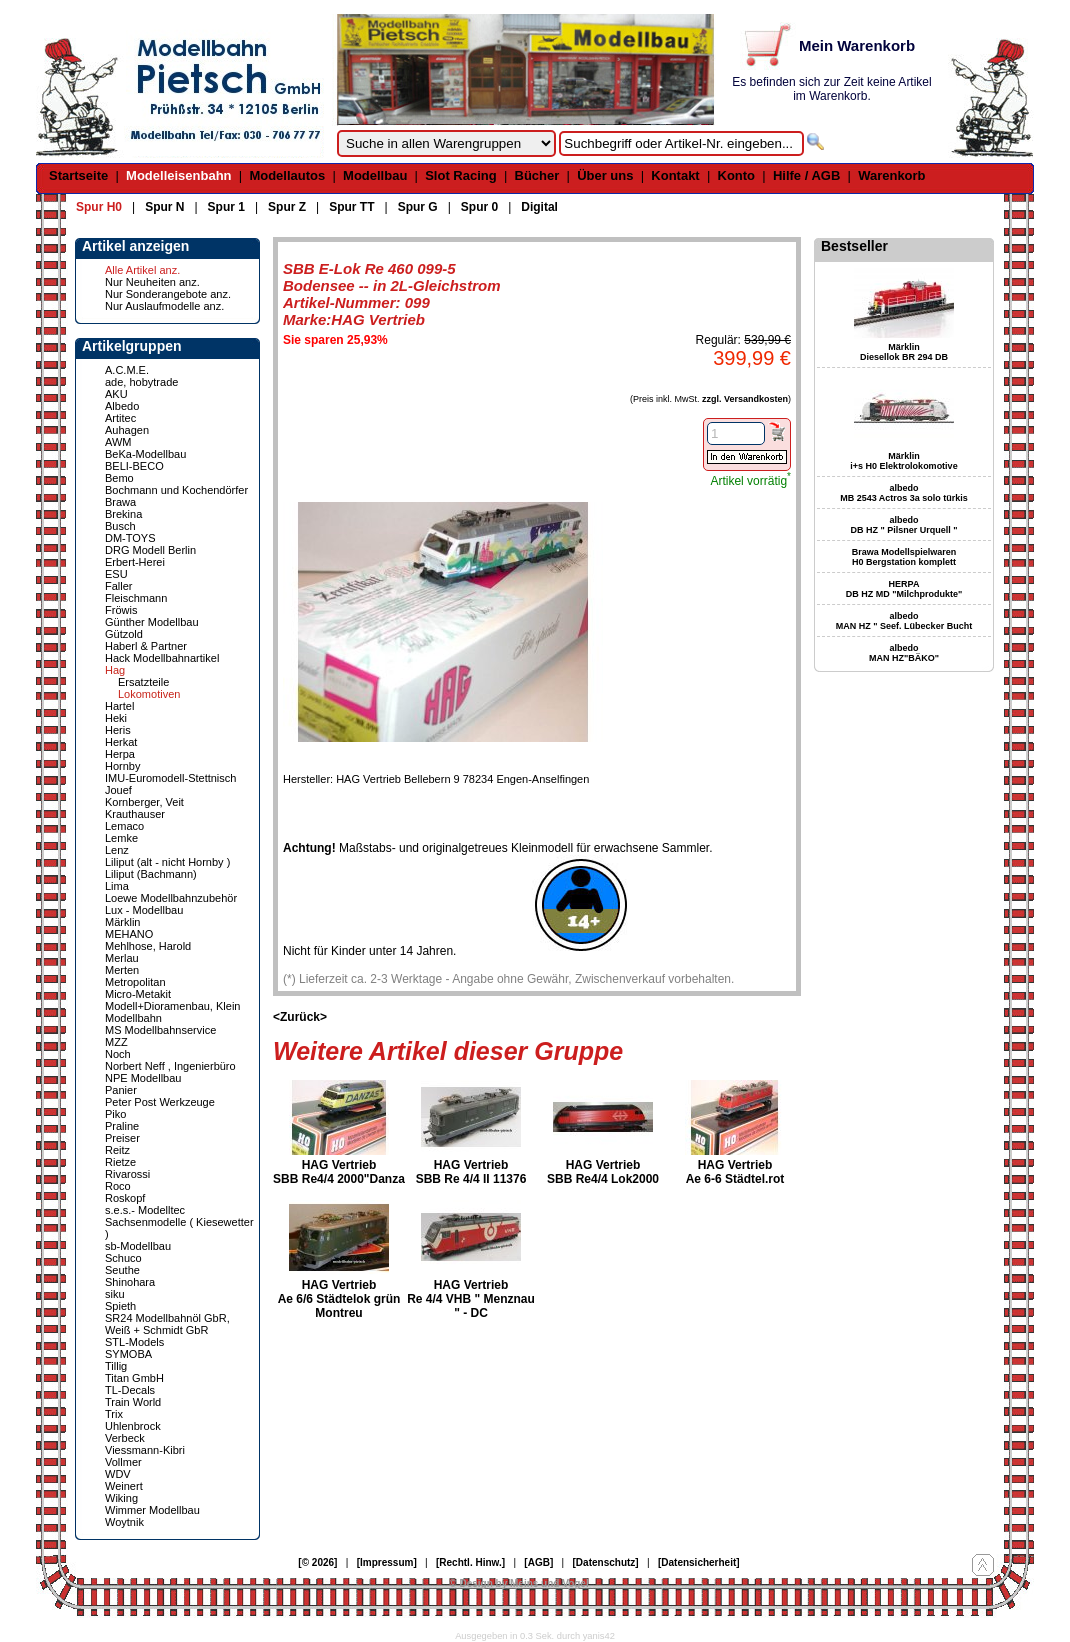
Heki (116, 718)
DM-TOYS (130, 538)
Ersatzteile (143, 682)
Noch (118, 1054)
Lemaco (124, 826)
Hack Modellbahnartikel (162, 658)
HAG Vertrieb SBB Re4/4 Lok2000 (603, 1172)
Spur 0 (479, 207)
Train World (133, 1402)
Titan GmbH (134, 1378)
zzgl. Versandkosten (745, 399)
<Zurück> (300, 1017)
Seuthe (122, 1270)
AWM (118, 442)
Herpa (120, 754)
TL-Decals (130, 1390)
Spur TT (351, 207)
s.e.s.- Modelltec (145, 1210)
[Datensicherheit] (699, 1562)
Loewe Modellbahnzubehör (171, 898)
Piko (115, 1114)
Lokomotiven (149, 694)
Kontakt (675, 175)
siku (115, 1294)
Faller (119, 586)
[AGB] (538, 1562)
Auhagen (127, 430)
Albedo (122, 406)
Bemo (119, 478)
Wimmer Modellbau (152, 1510)
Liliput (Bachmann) (151, 874)
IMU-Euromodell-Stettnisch (170, 778)
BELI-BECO (134, 466)
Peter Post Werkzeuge (160, 1102)
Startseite (78, 175)
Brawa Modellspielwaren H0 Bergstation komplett (904, 557)
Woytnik (124, 1522)
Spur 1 (226, 207)
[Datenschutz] (606, 1562)
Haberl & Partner (146, 646)
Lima (117, 886)
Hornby (122, 766)
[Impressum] (387, 1562)
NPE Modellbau (143, 1078)
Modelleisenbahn (178, 175)
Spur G (418, 207)
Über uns (605, 175)
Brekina (123, 514)
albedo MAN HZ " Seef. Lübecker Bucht (904, 621)
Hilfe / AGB (806, 175)
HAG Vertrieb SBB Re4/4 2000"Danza (339, 1172)
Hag (115, 670)
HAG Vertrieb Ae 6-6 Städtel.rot (735, 1172)
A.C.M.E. (127, 370)
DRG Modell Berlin (150, 550)
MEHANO (129, 934)
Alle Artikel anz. (142, 270)
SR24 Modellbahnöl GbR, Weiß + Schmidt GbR (167, 1324)
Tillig (116, 1366)
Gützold (124, 634)
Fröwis (121, 610)
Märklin (122, 922)
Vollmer (123, 1462)
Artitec (120, 418)
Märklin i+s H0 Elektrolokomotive (903, 461)
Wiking (121, 1498)
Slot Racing (461, 175)
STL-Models (134, 1342)
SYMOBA (128, 1354)
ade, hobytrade (141, 382)
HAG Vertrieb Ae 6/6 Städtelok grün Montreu (339, 1299)
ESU (116, 574)
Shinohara (130, 1282)
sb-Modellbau (138, 1246)
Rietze (120, 1162)
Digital (539, 207)
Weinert (124, 1486)
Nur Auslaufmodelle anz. (164, 306)
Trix (114, 1414)
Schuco (123, 1258)
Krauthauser (135, 814)
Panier (121, 1090)
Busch (120, 526)
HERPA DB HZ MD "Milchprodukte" (904, 589)
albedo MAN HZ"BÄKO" (904, 653)
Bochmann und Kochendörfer (176, 490)
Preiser (122, 1138)
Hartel (119, 706)
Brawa (120, 502)
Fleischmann (136, 598)
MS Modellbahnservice (160, 1030)
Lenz (117, 850)
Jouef (118, 790)
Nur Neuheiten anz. (152, 282)
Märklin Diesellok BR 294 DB (904, 352)
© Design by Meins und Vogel (518, 1583)
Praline (122, 1126)
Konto (737, 175)
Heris (118, 730)
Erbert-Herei (135, 562)
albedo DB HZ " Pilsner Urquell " (903, 525)
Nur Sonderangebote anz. (168, 294)
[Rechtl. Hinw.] (470, 1562)
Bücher (537, 175)
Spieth (120, 1306)
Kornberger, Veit (144, 802)
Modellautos (287, 175)
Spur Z (287, 207)
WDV (118, 1474)
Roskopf (125, 1198)
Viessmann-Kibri (145, 1450)
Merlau (122, 958)
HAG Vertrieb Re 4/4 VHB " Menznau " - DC (471, 1299)
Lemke (121, 838)
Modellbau (375, 175)
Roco (118, 1186)
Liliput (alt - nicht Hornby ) (167, 862)
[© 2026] (317, 1562)
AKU (116, 394)
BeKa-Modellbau (145, 454)
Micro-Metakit (138, 994)
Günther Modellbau (152, 622)
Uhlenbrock (133, 1426)
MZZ (116, 1042)
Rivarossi (127, 1174)
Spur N (164, 207)
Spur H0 (99, 207)
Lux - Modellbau (144, 910)
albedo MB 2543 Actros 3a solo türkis (904, 493)
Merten (122, 970)
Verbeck (125, 1438)
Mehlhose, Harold (148, 946)
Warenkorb (891, 175)
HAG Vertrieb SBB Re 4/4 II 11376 (471, 1172)
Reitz (117, 1150)
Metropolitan (135, 982)
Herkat (121, 742)
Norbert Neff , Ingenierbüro (170, 1066)
